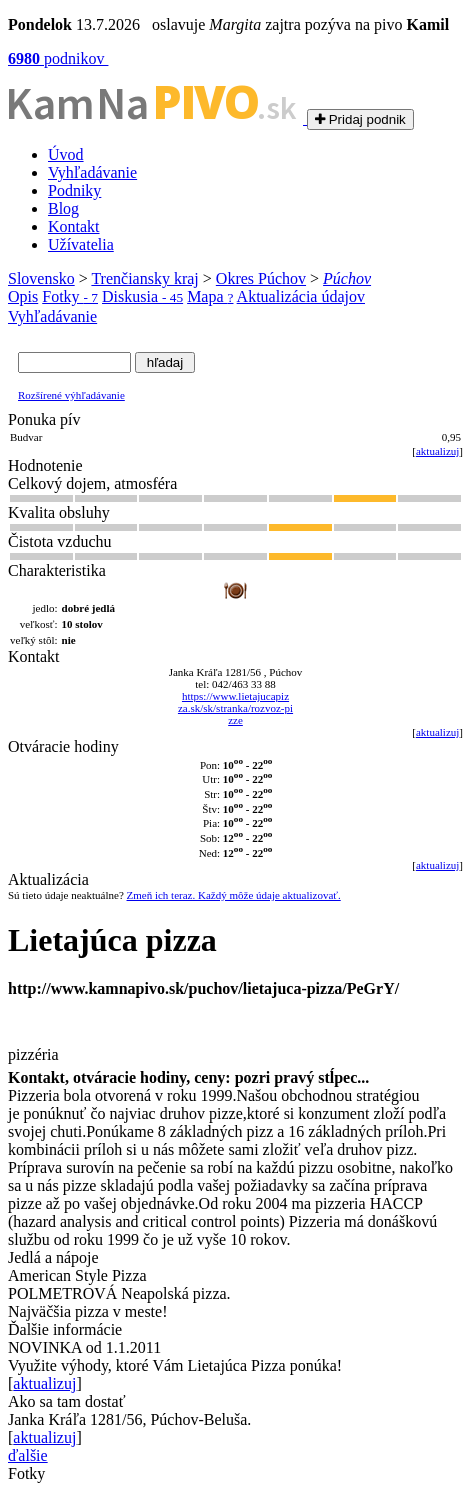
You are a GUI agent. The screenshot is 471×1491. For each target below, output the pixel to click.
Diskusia (142, 296)
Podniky (74, 190)
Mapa (210, 296)
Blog (63, 208)
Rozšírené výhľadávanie (71, 395)
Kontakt (74, 226)
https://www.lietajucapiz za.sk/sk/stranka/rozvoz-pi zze (235, 708)
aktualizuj (437, 451)
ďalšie (28, 1455)
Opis (23, 296)
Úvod (66, 154)
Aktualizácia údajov (301, 296)
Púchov (347, 278)
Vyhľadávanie (92, 172)
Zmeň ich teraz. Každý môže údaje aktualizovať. (234, 895)
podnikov (58, 58)
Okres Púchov (261, 278)
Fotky (70, 296)
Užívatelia (81, 244)
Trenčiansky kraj (144, 278)
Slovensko (41, 278)
